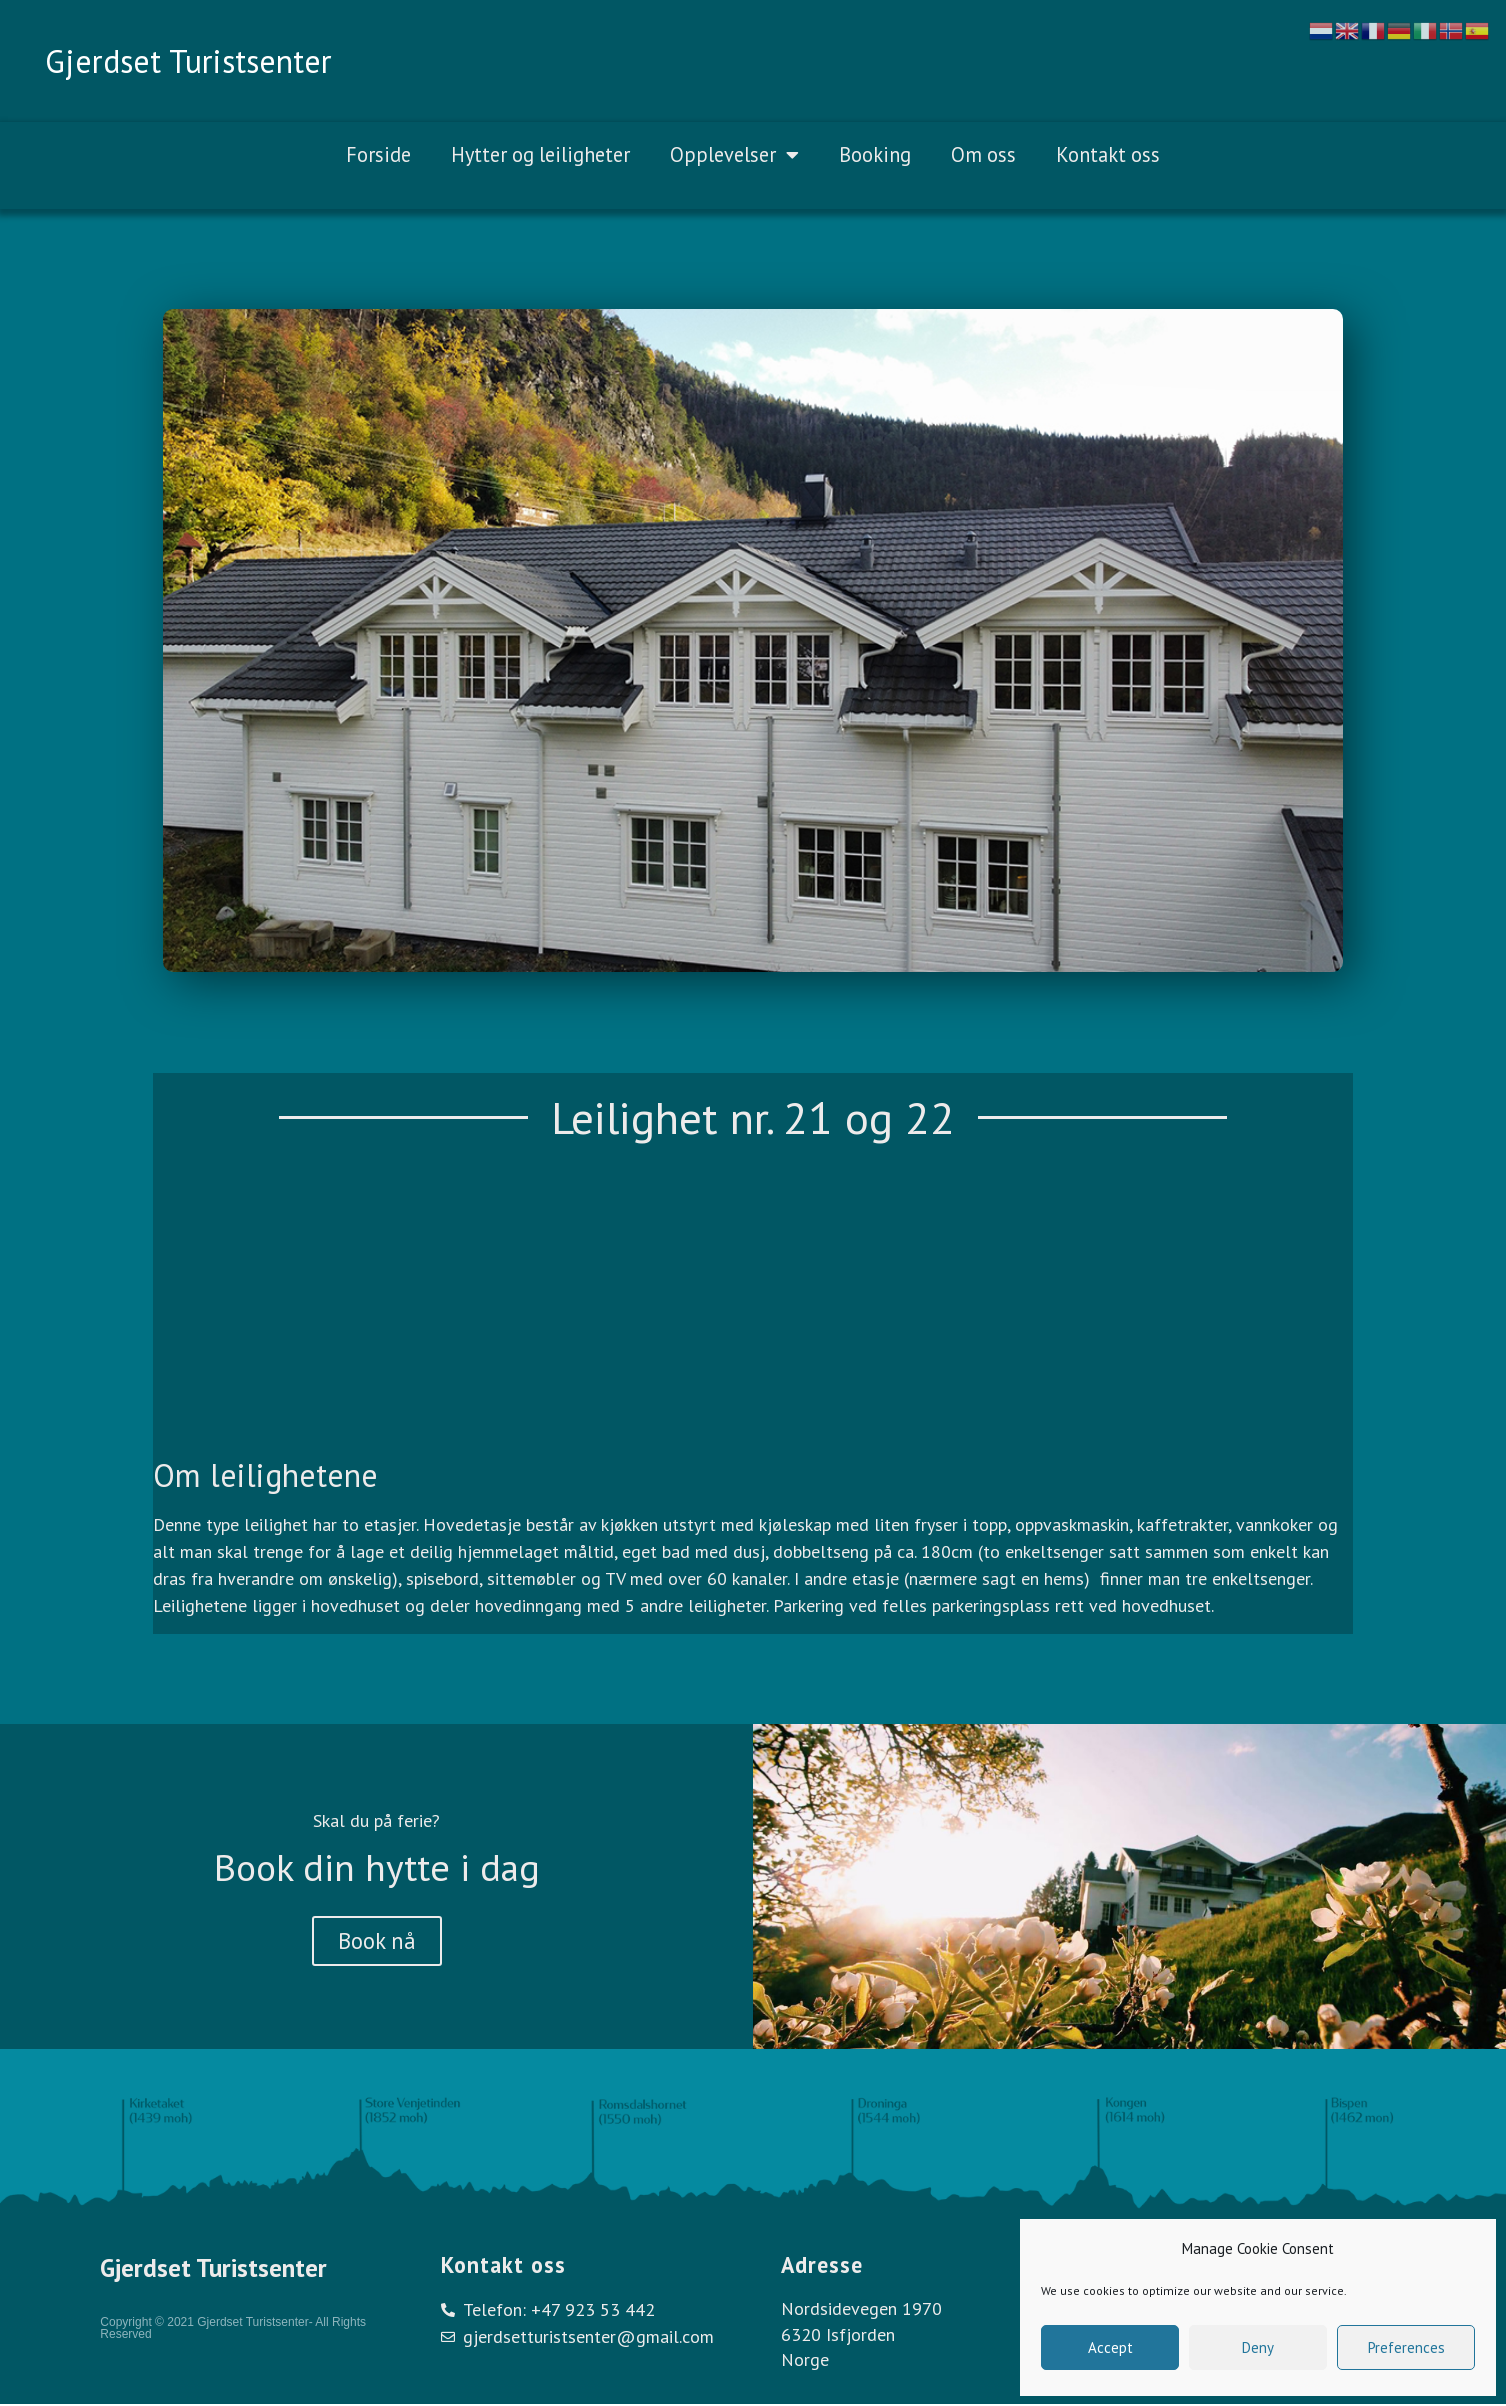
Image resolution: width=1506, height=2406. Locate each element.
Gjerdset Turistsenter (188, 61)
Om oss (983, 154)
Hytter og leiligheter (540, 154)
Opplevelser (734, 155)
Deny (1258, 2347)
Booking (875, 154)
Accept (1110, 2347)
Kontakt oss (1108, 154)
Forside (378, 154)
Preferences (1406, 2347)
